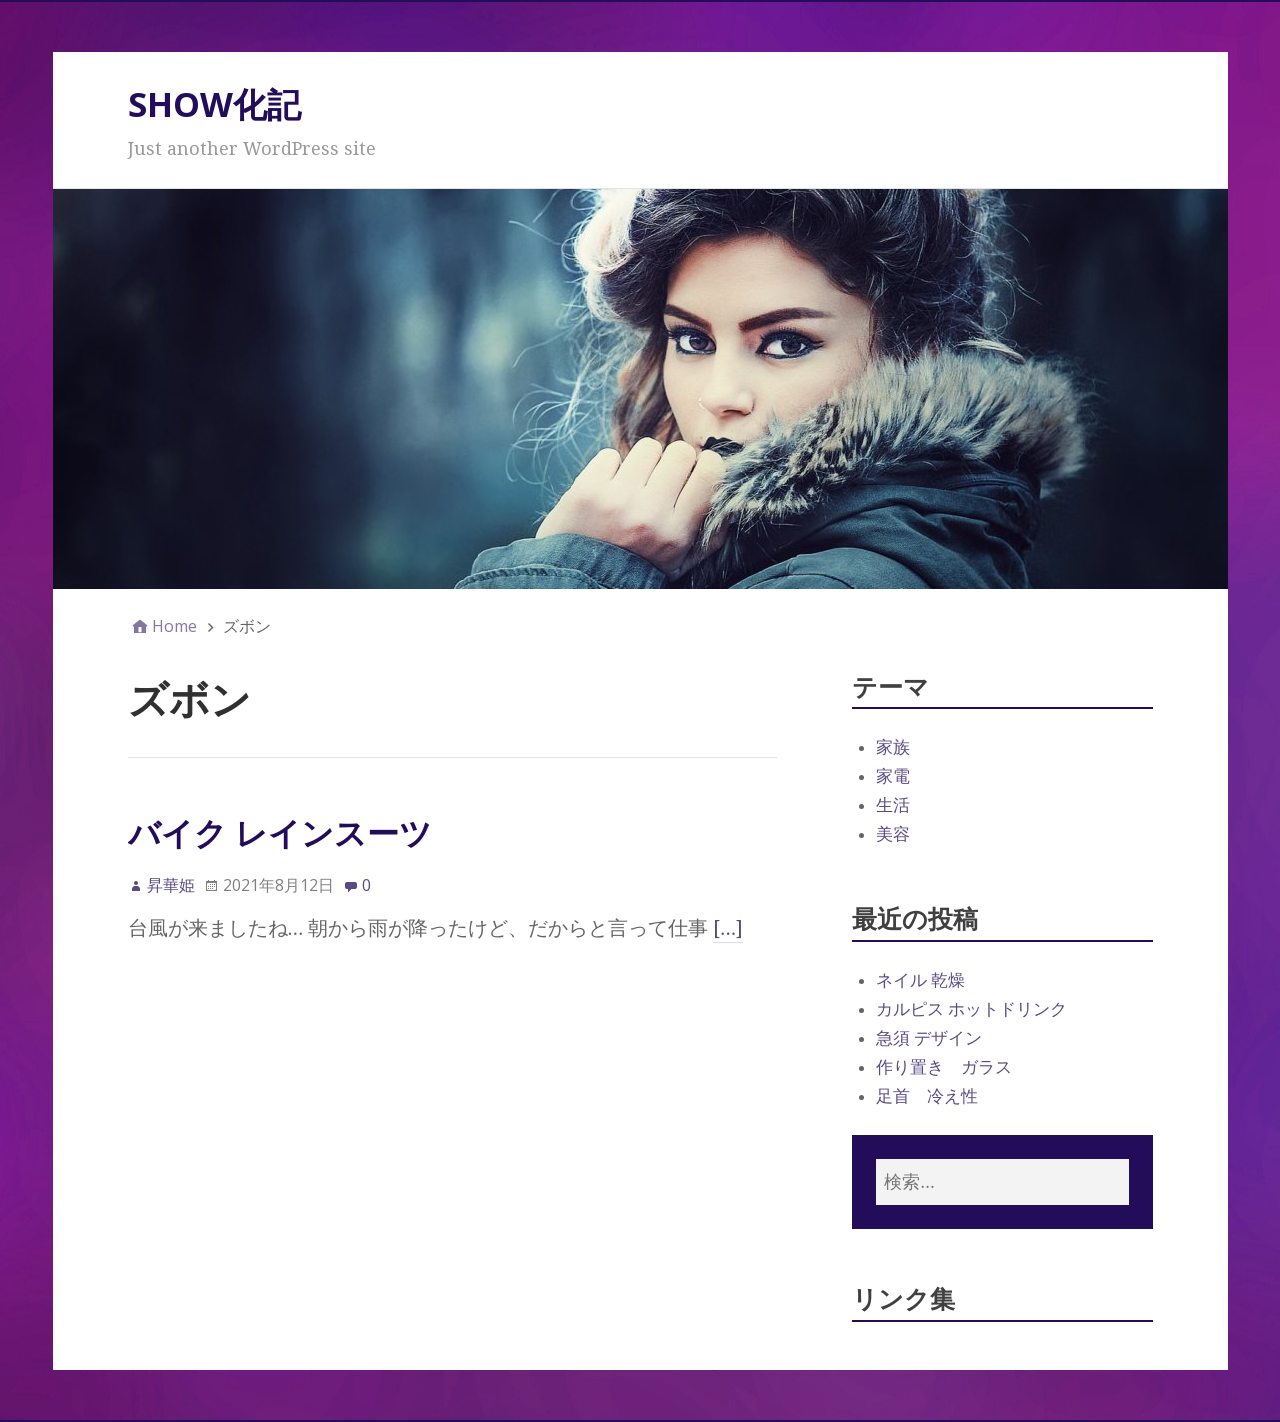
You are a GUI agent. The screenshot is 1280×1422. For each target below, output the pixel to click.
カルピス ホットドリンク (971, 1009)
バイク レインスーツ (280, 832)
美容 (893, 834)
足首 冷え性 (927, 1096)
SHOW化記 (214, 104)
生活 (893, 805)
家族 (893, 747)
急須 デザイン (929, 1038)
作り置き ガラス (944, 1067)
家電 (893, 776)
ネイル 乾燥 (920, 980)
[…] (728, 928)
